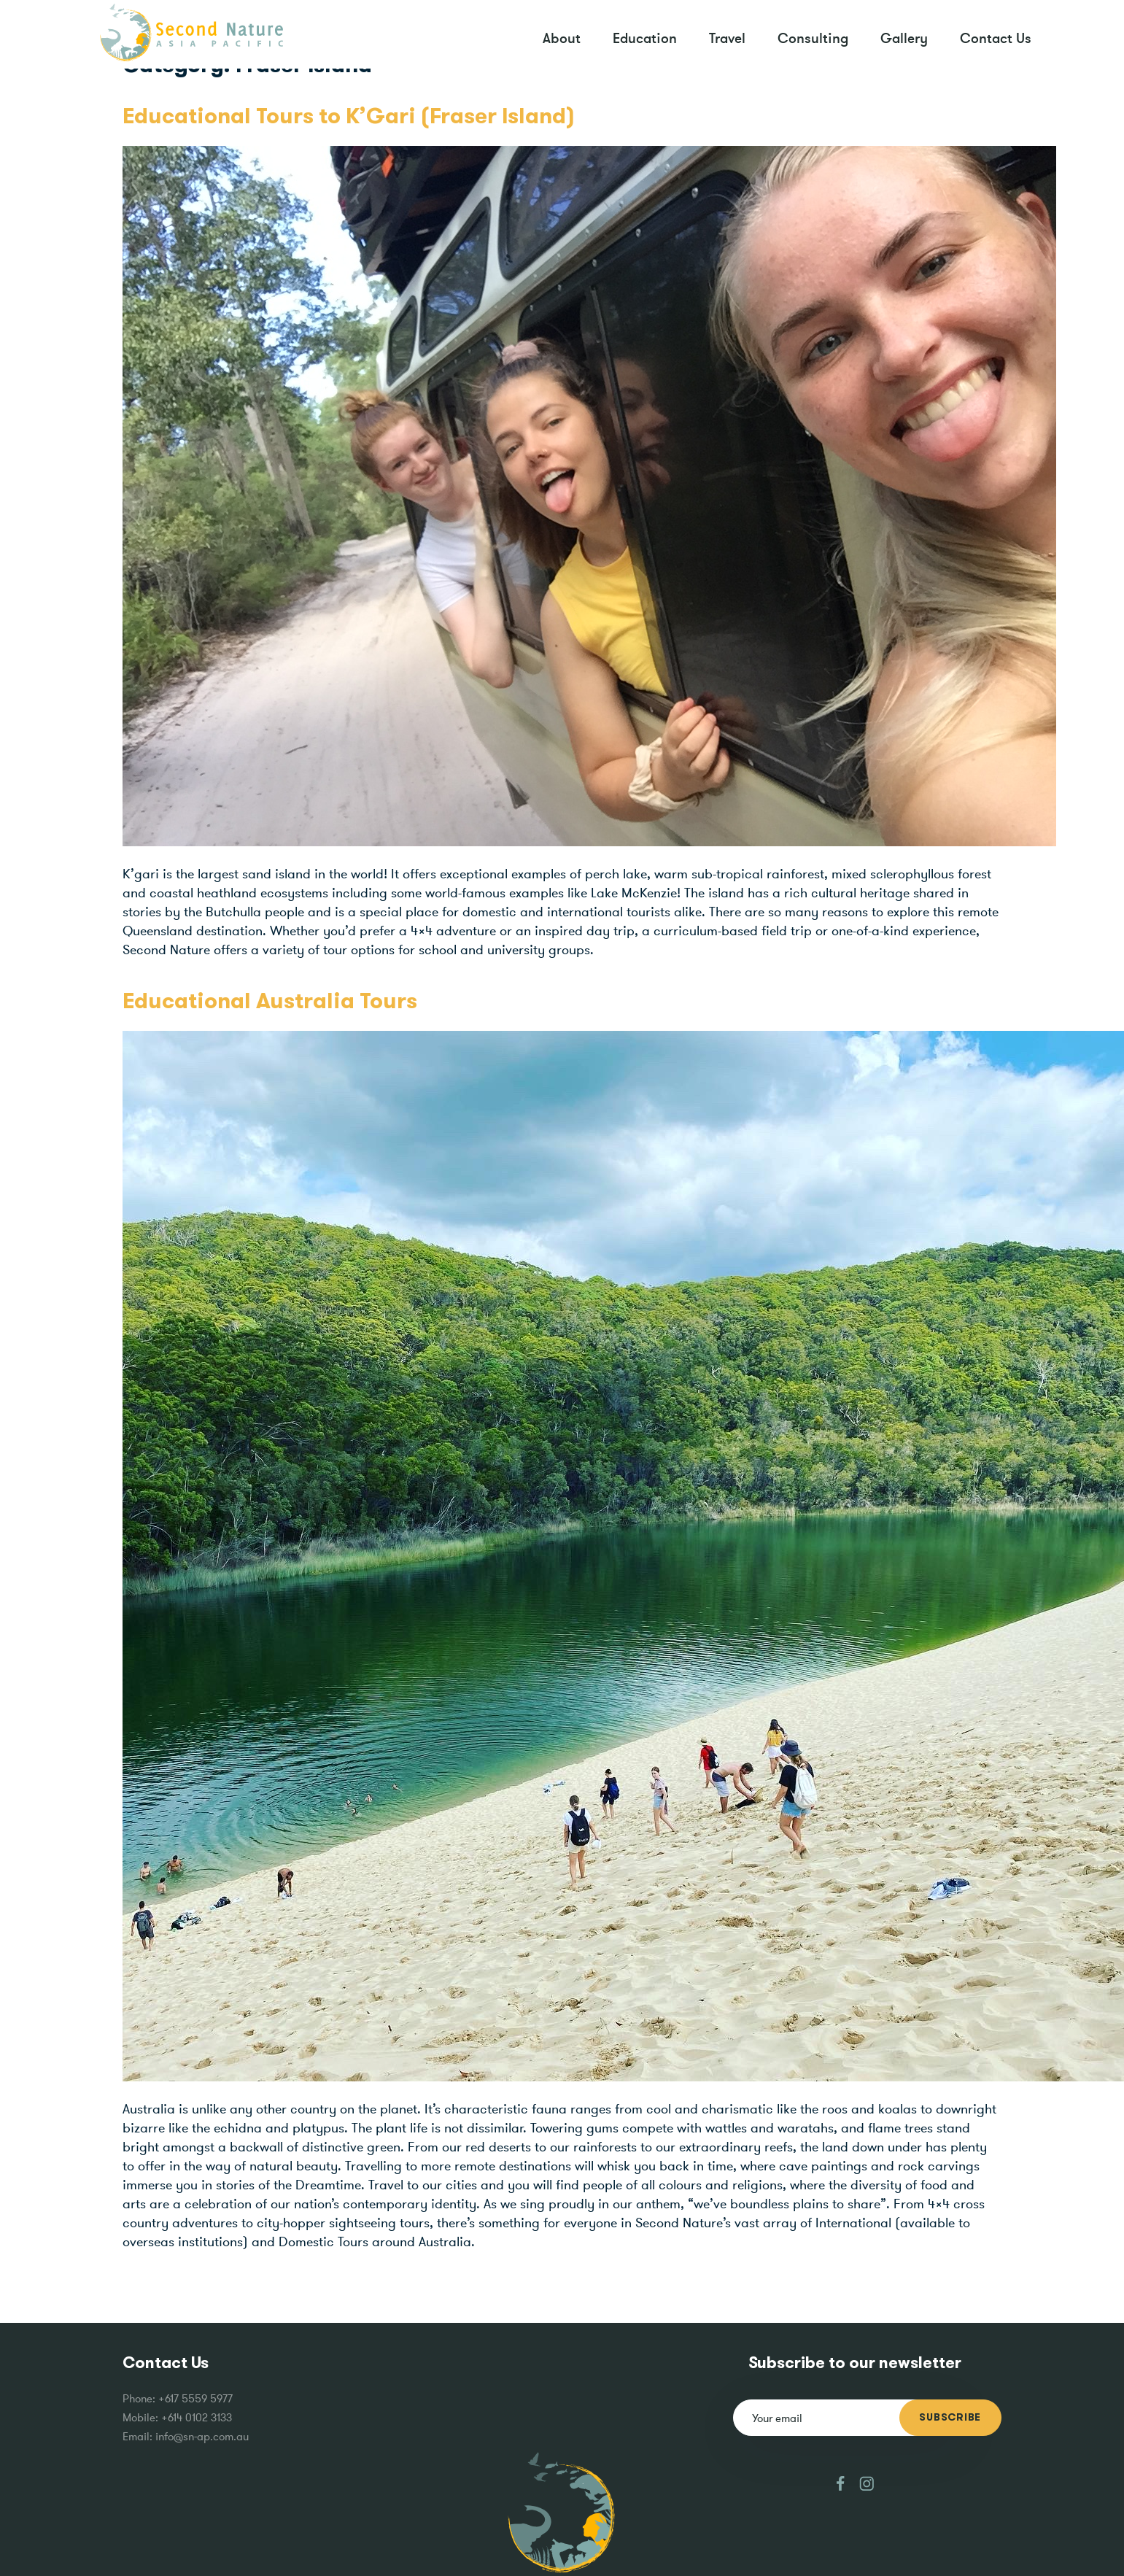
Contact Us (995, 38)
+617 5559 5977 (195, 2398)
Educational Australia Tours (270, 1002)
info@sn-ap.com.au (202, 2436)
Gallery (904, 38)
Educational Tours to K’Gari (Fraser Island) (349, 117)
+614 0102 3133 (196, 2417)
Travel (727, 38)
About (562, 38)
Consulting (813, 38)
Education (645, 38)
